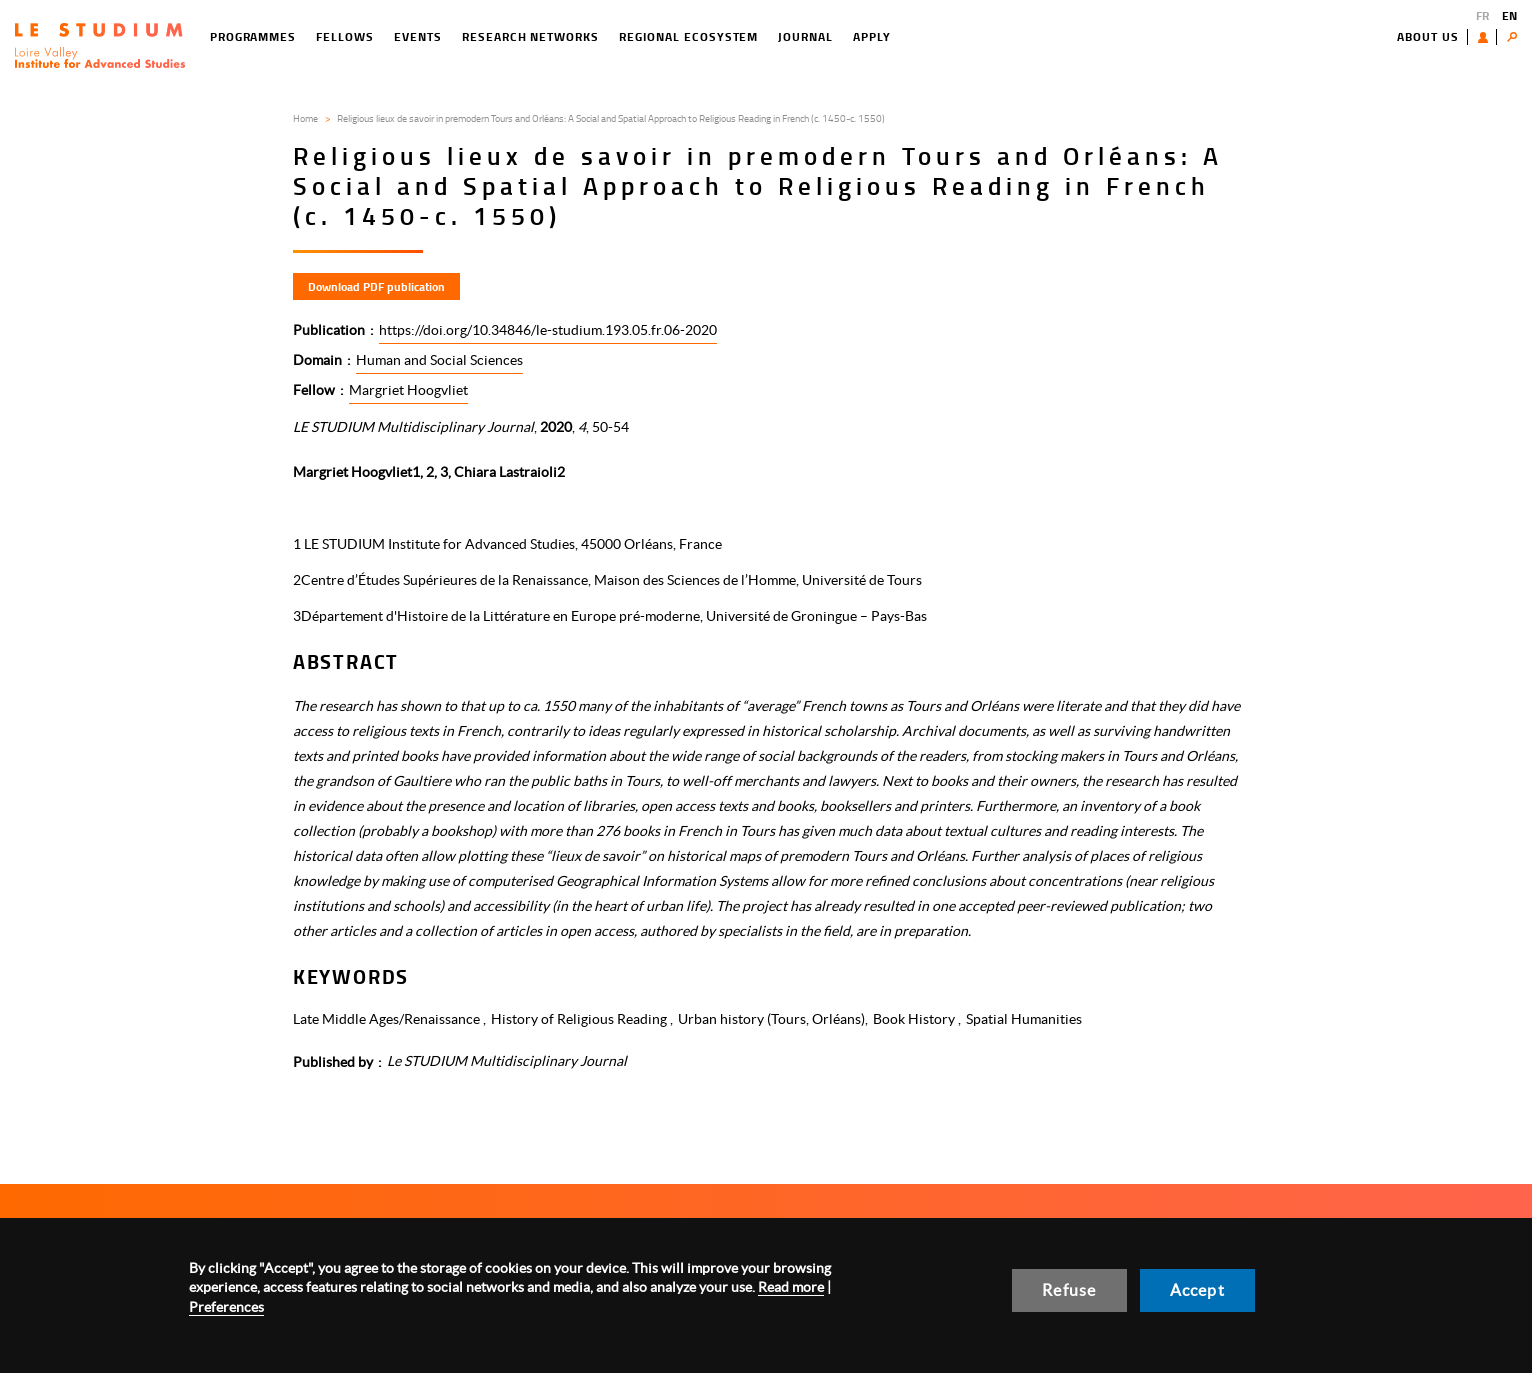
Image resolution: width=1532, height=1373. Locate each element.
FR (1482, 15)
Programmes (253, 36)
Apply (872, 36)
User (1487, 37)
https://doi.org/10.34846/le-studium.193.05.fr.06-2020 (548, 330)
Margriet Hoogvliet (408, 390)
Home (305, 118)
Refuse (1069, 1290)
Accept (1197, 1290)
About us (1428, 36)
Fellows (345, 36)
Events (418, 36)
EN (1509, 15)
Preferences (226, 1307)
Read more (791, 1287)
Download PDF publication (376, 286)
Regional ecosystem (688, 36)
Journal (805, 36)
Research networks (530, 36)
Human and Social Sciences (439, 360)
